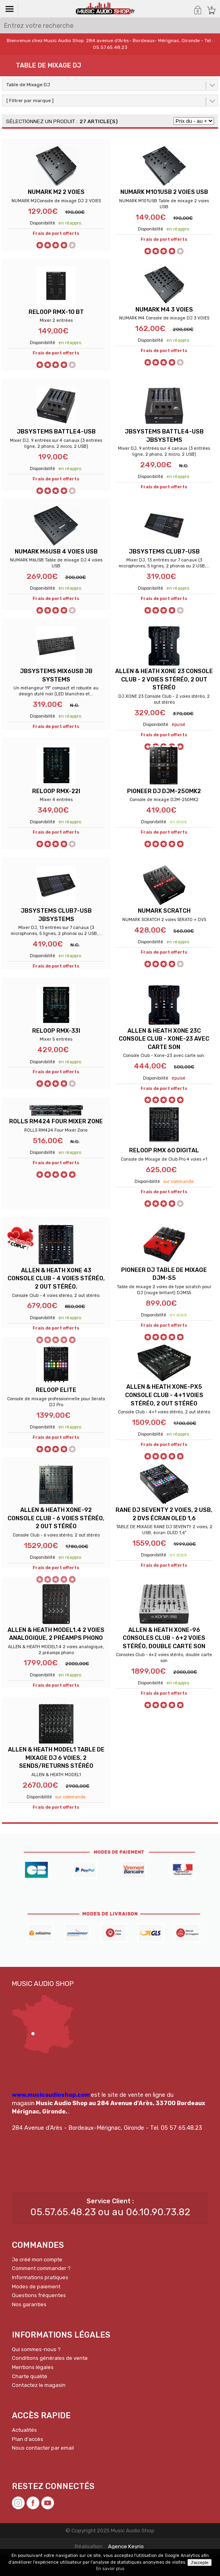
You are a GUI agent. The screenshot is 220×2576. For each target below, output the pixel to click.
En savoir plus (110, 2568)
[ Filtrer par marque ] (30, 100)
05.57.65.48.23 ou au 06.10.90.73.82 (110, 2233)
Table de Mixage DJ (28, 84)
